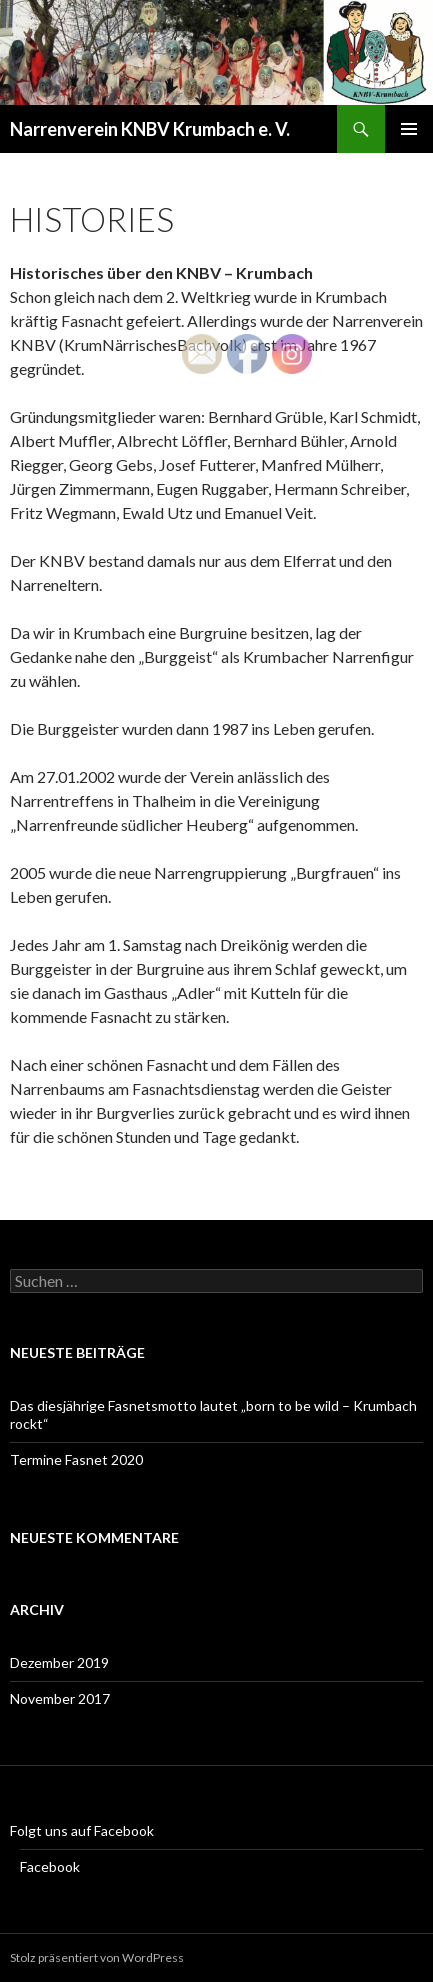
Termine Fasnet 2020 (76, 1459)
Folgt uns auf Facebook (82, 1830)
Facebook (50, 1866)
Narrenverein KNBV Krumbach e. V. (150, 129)
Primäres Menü (409, 129)
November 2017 (60, 1698)
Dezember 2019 (59, 1662)
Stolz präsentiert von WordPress (97, 1957)
